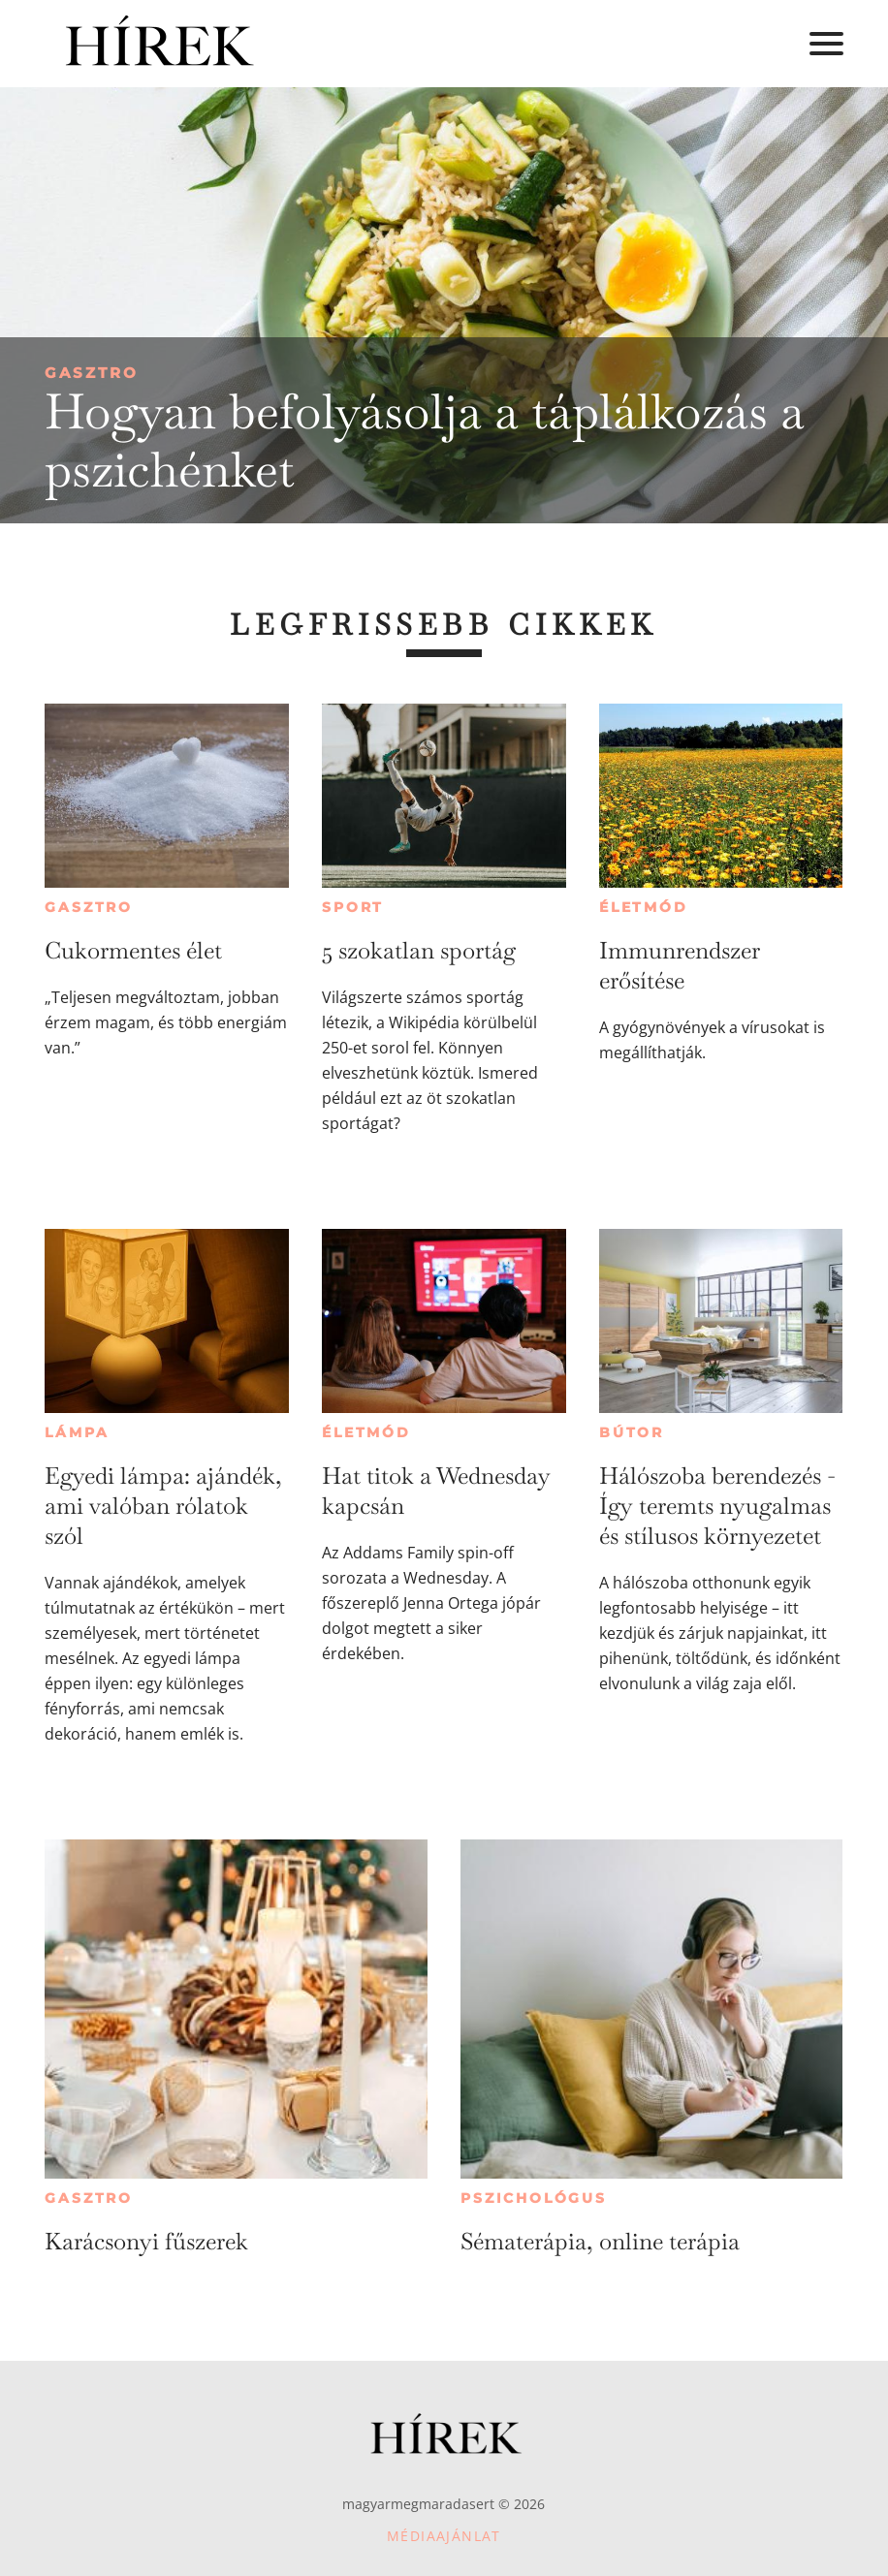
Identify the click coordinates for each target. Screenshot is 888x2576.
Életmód (643, 907)
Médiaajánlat (444, 2536)
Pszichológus (533, 2198)
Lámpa (77, 1432)
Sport (353, 907)
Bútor (631, 1432)
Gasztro (92, 372)
